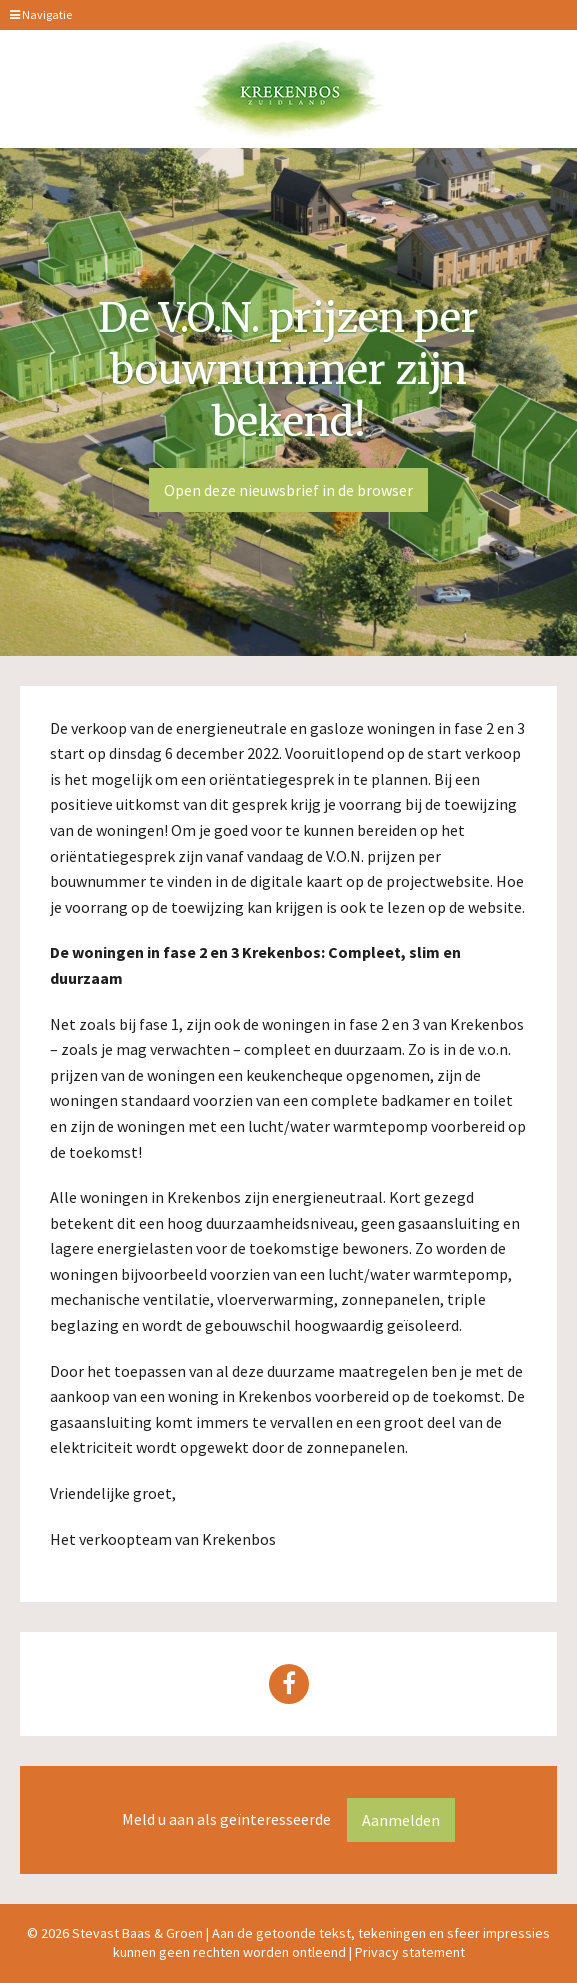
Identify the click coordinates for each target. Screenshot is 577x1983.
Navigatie (41, 14)
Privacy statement (410, 1952)
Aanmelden (401, 1820)
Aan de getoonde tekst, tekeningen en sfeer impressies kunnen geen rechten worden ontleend (332, 1942)
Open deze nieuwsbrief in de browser (288, 490)
